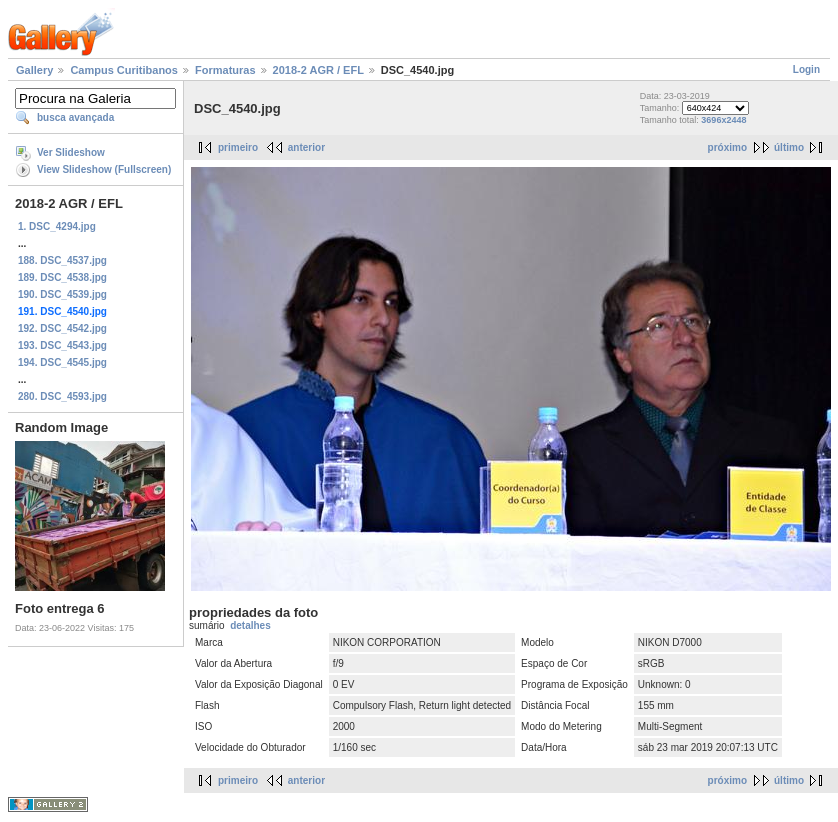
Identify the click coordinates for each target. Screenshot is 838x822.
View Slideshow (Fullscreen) (104, 169)
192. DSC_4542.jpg (62, 328)
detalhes (250, 625)
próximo (727, 147)
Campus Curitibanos (124, 70)
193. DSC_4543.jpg (62, 345)
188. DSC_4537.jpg (62, 260)
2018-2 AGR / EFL (318, 70)
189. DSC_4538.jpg (62, 277)
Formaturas (225, 70)
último (789, 147)
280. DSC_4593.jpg (62, 396)
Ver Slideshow (71, 152)
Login (806, 69)
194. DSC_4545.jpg (62, 362)
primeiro (238, 147)
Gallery (34, 70)
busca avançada (75, 117)
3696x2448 (723, 120)
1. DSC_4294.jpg (57, 226)
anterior (306, 147)
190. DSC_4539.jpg (62, 294)
